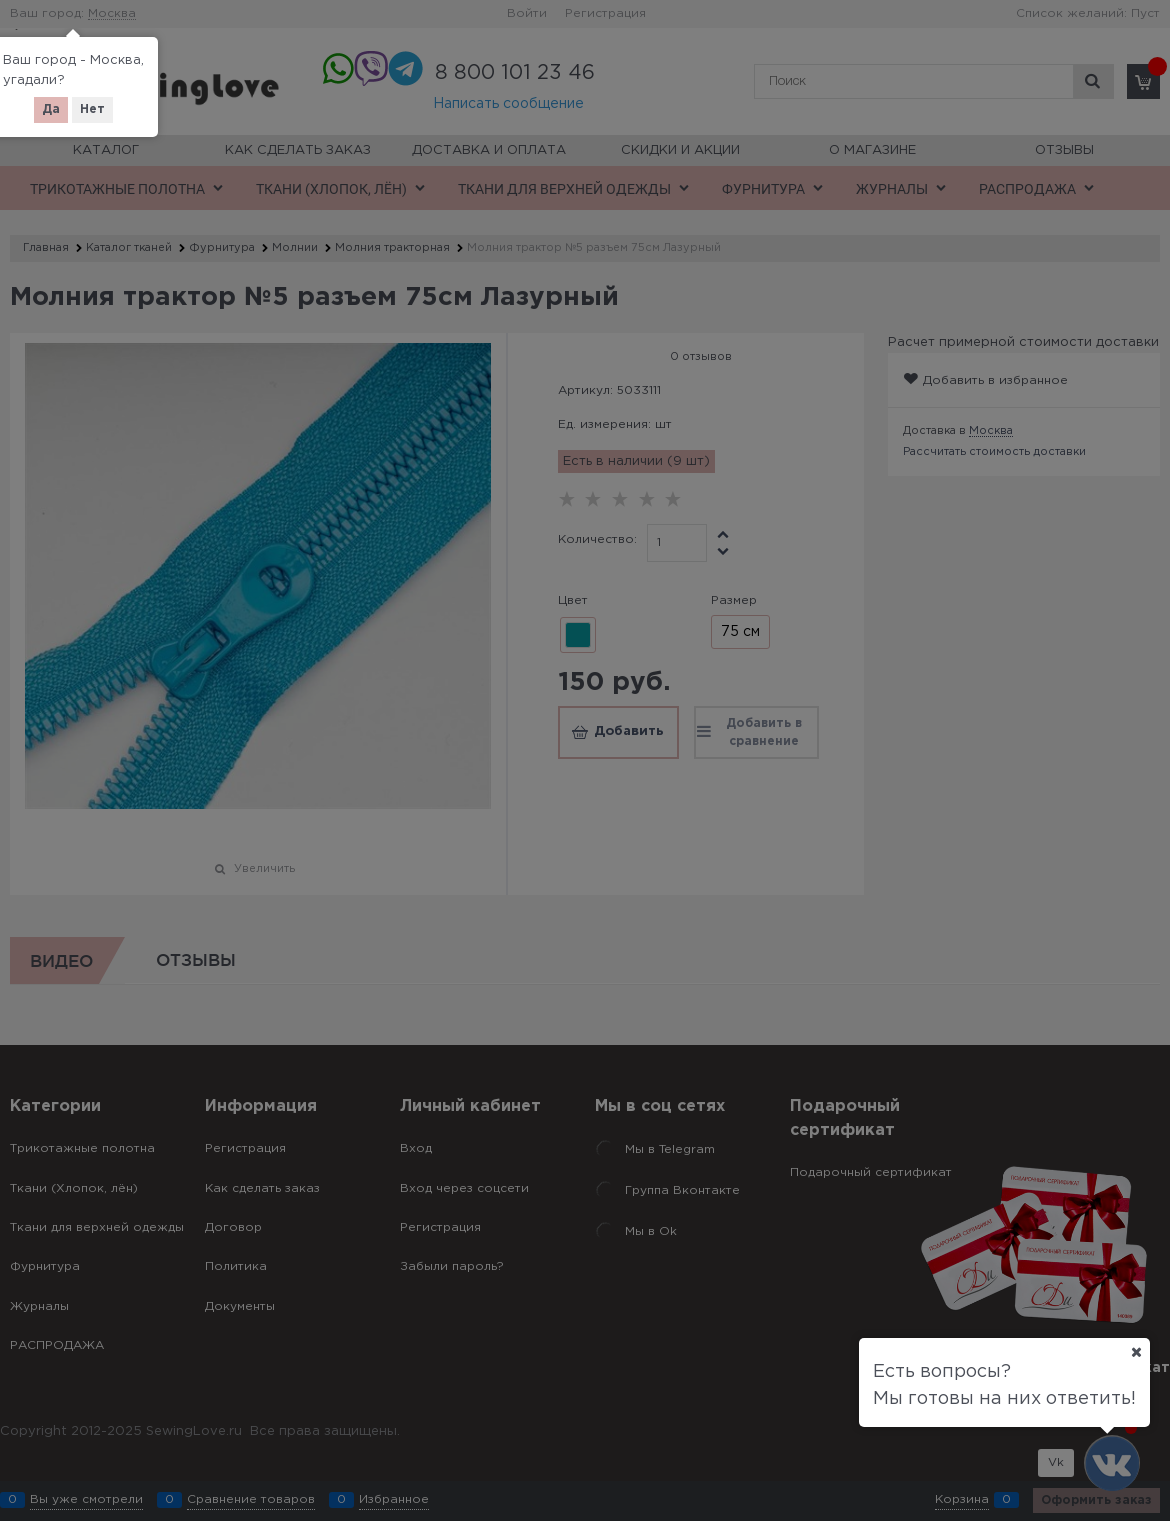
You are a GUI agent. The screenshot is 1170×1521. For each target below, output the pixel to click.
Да (51, 109)
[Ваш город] (1136, 1352)
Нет (92, 109)
